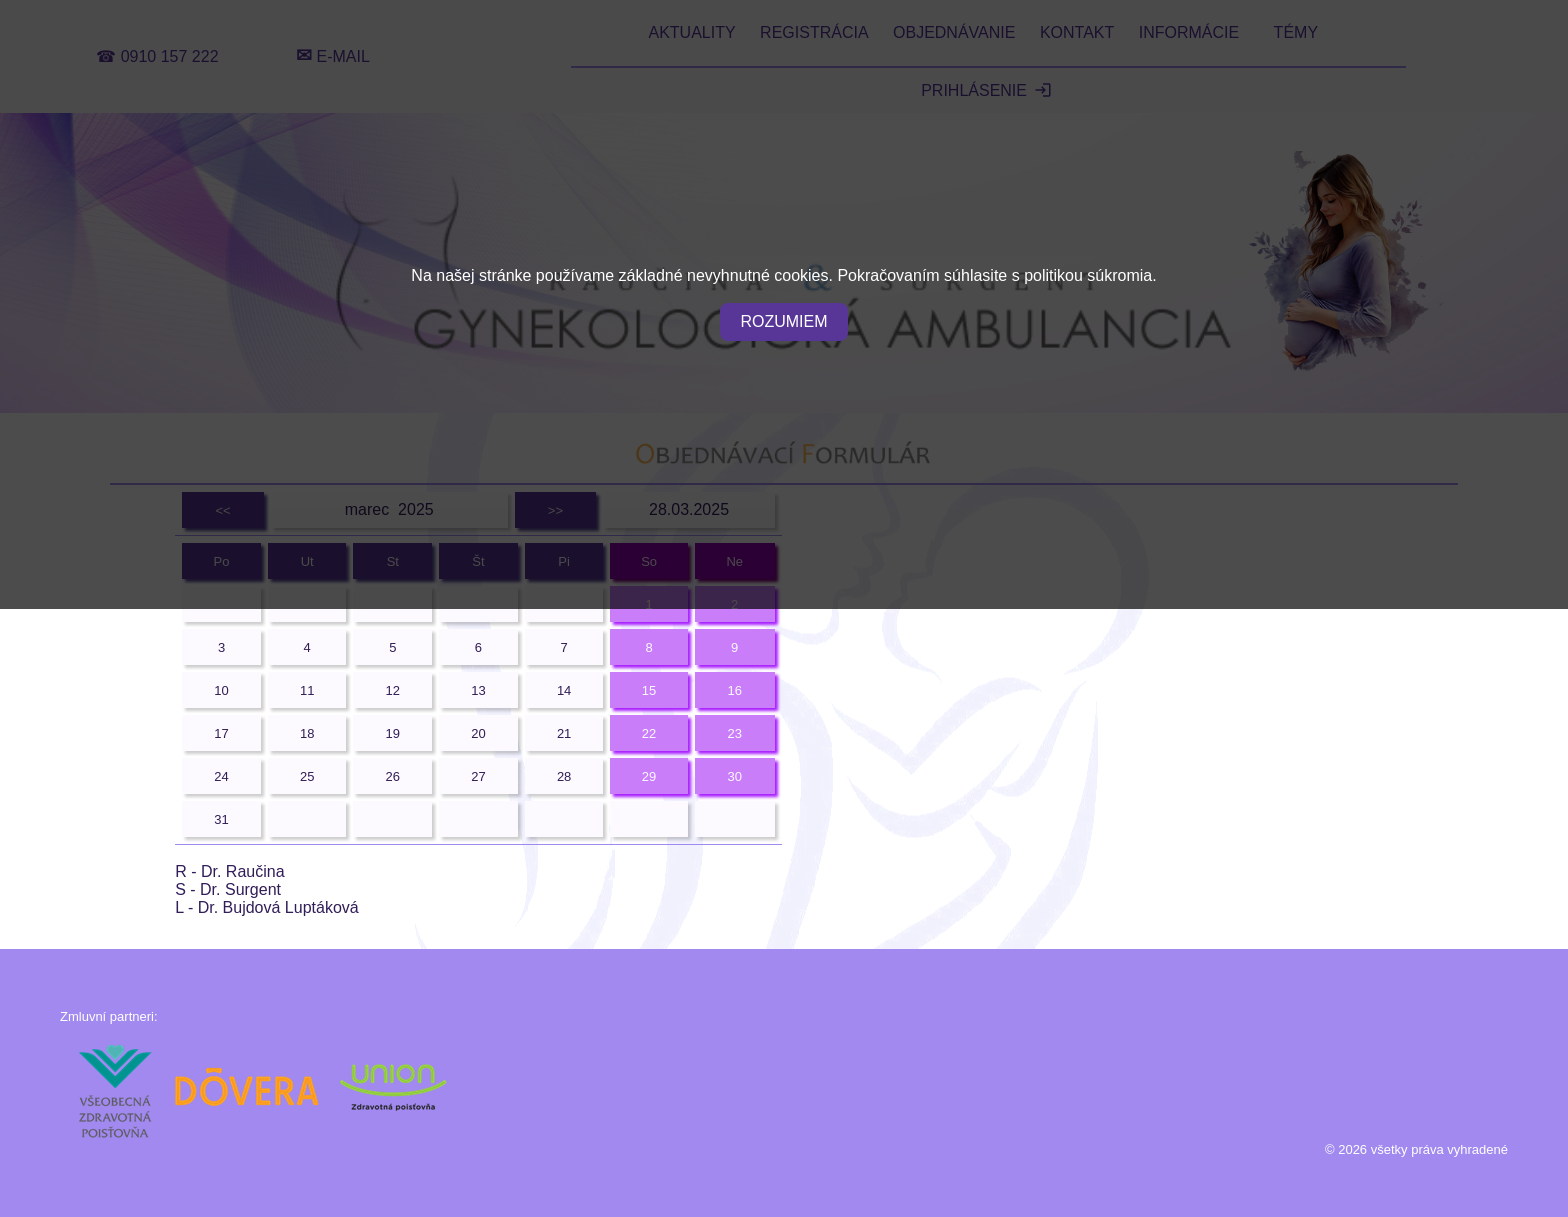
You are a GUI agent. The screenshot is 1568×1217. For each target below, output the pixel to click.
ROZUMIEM (783, 321)
